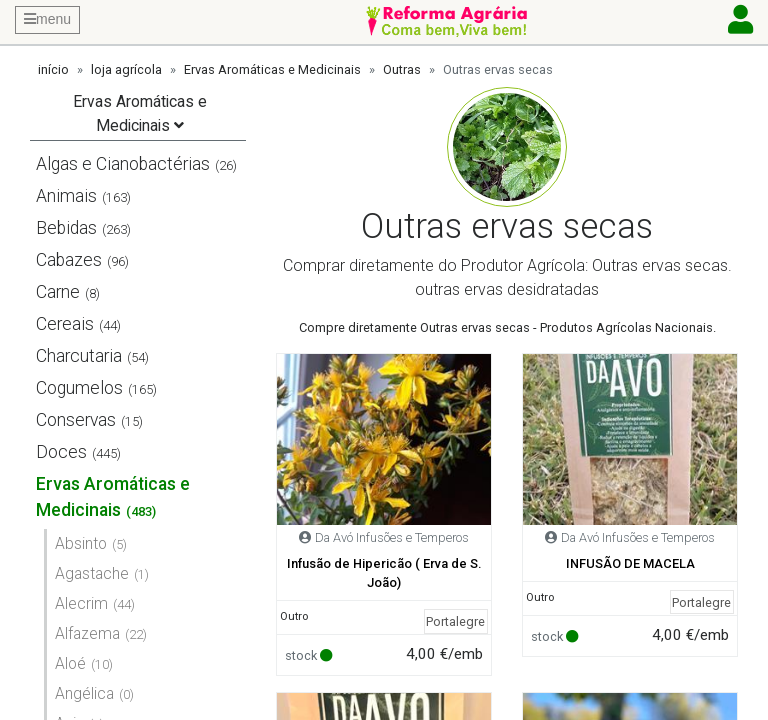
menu (47, 19)
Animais (66, 196)
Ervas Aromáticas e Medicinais (272, 69)
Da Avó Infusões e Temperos (392, 537)
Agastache (92, 573)
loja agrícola (126, 69)
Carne (58, 292)
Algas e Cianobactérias (123, 164)
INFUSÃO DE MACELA (630, 563)
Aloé (70, 663)
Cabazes (69, 260)
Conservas (76, 420)
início (53, 69)
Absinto (81, 543)
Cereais (65, 324)
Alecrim (81, 603)
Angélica (84, 693)
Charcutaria (79, 356)
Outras (402, 69)
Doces (61, 452)
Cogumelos (79, 388)
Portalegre (455, 621)
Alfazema (87, 633)
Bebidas (66, 228)
